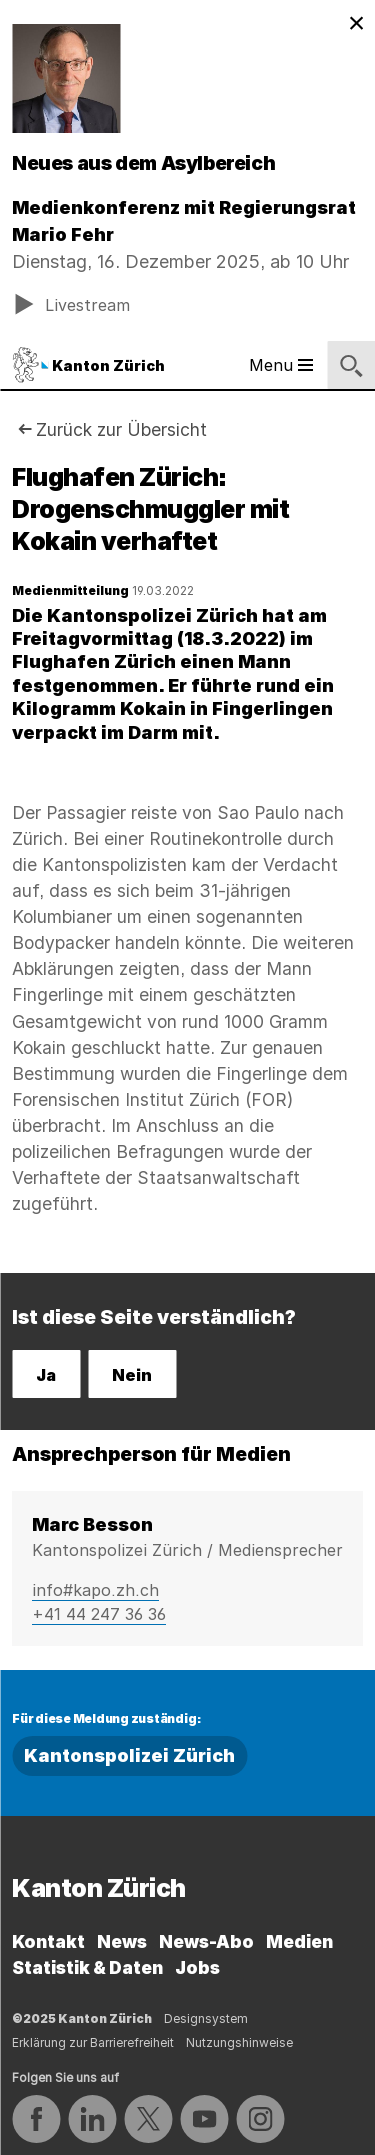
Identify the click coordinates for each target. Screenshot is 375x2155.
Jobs (197, 1967)
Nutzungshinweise (239, 2042)
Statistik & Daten (87, 1967)
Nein (132, 1375)
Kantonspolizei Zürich (129, 1755)
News (122, 1941)
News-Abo (206, 1941)
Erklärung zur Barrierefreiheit (93, 2042)
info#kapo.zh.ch (95, 1590)
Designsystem (206, 2018)
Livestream (71, 304)
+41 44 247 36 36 (99, 1614)
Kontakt (48, 1941)
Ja (46, 1375)
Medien (299, 1941)
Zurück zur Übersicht (121, 429)
